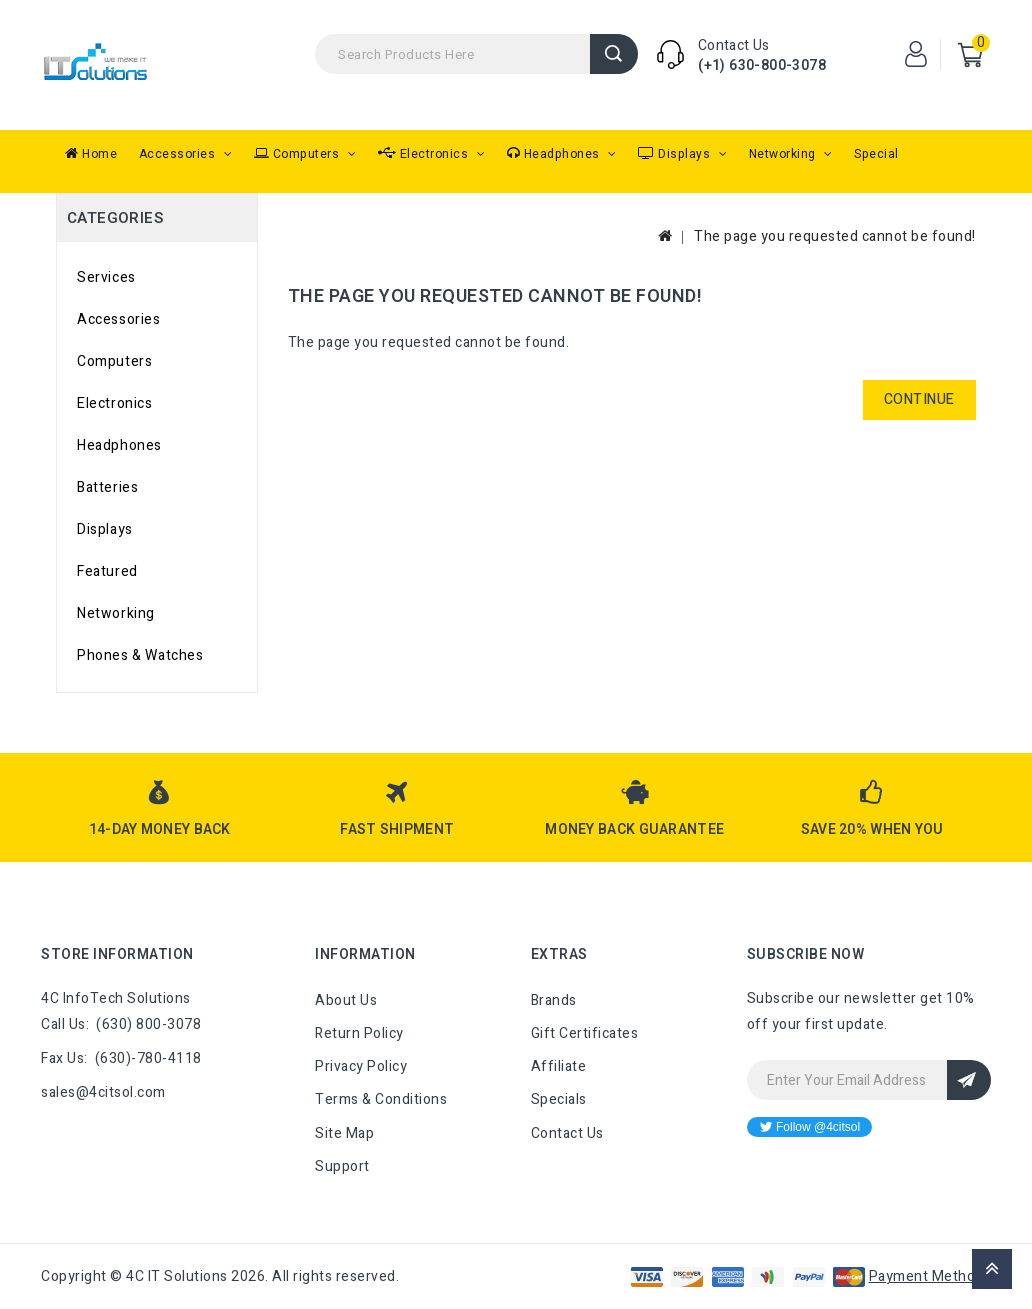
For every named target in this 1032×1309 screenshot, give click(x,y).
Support (342, 1166)
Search (614, 54)
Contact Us (567, 1133)
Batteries (107, 487)
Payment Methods (930, 1276)
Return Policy (359, 1033)
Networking (784, 154)
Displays (676, 154)
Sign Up (969, 1080)
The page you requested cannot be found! (835, 236)
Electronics (425, 154)
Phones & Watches (140, 655)
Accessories (179, 154)
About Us (346, 1000)
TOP (992, 1269)
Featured (107, 571)
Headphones (555, 154)
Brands (554, 1000)
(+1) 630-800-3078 (762, 65)
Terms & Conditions (381, 1099)
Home (91, 154)
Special (876, 154)
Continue (919, 399)
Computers (298, 154)
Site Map (344, 1133)
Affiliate (559, 1066)
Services (106, 277)
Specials (559, 1099)
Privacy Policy (361, 1066)
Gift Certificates (585, 1033)
